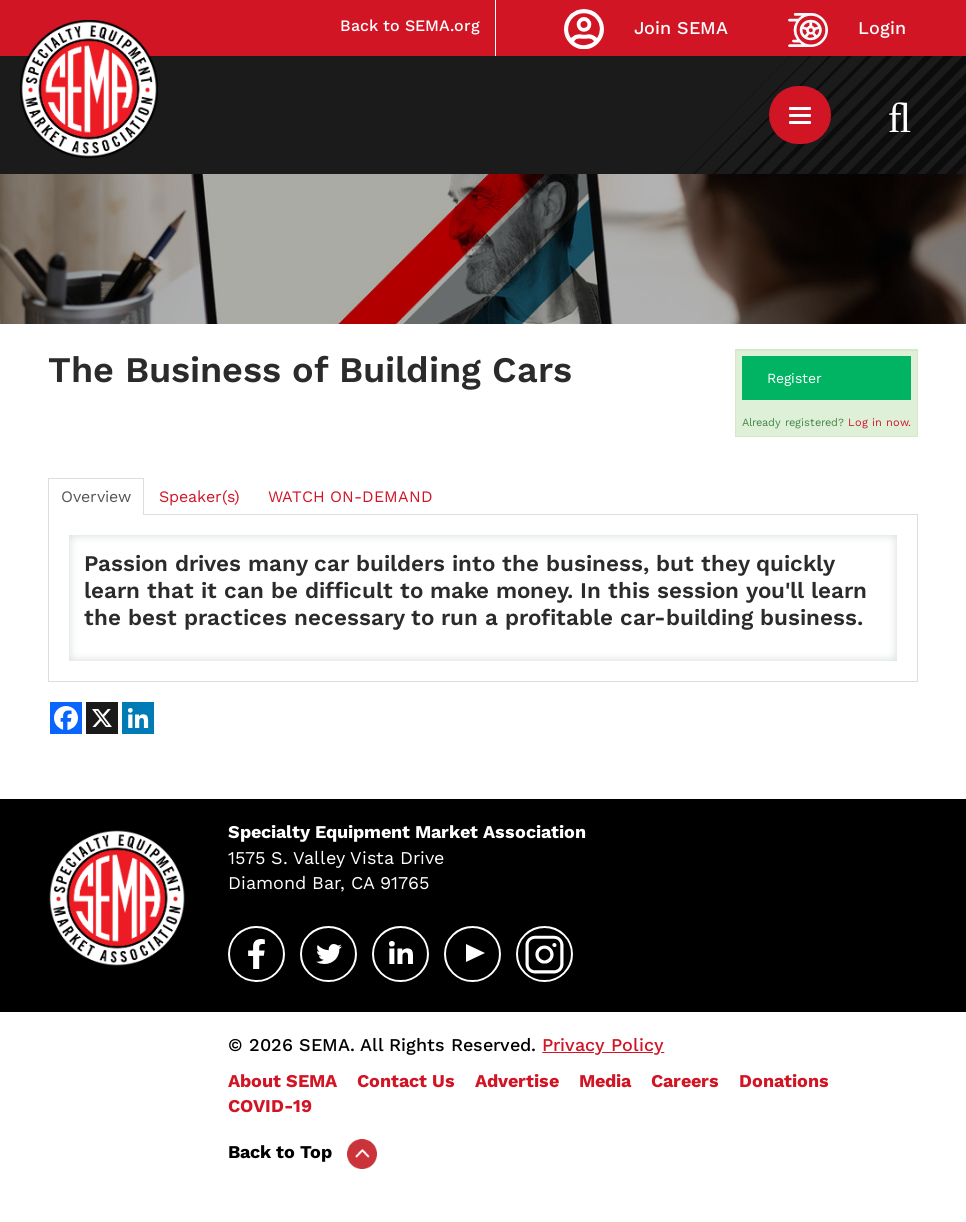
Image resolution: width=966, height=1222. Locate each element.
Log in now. (879, 422)
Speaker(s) (199, 496)
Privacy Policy (603, 1044)
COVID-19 (270, 1105)
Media (605, 1080)
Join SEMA (681, 27)
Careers (685, 1080)
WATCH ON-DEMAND (350, 496)
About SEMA (282, 1080)
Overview (96, 496)
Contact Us (406, 1080)
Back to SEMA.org (410, 25)
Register (794, 378)
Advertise (517, 1080)
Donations (784, 1080)
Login (882, 27)
